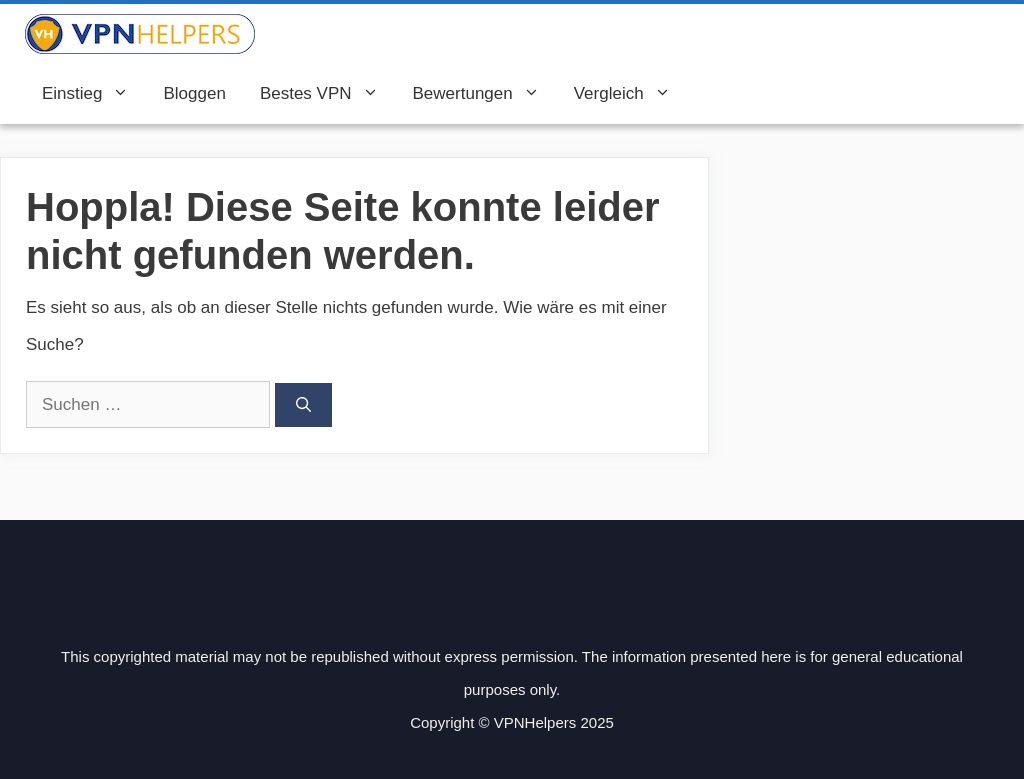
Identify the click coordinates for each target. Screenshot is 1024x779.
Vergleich (631, 94)
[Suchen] (303, 405)
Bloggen (194, 93)
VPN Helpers (323, 34)
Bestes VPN (328, 94)
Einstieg (94, 94)
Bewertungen (485, 94)
